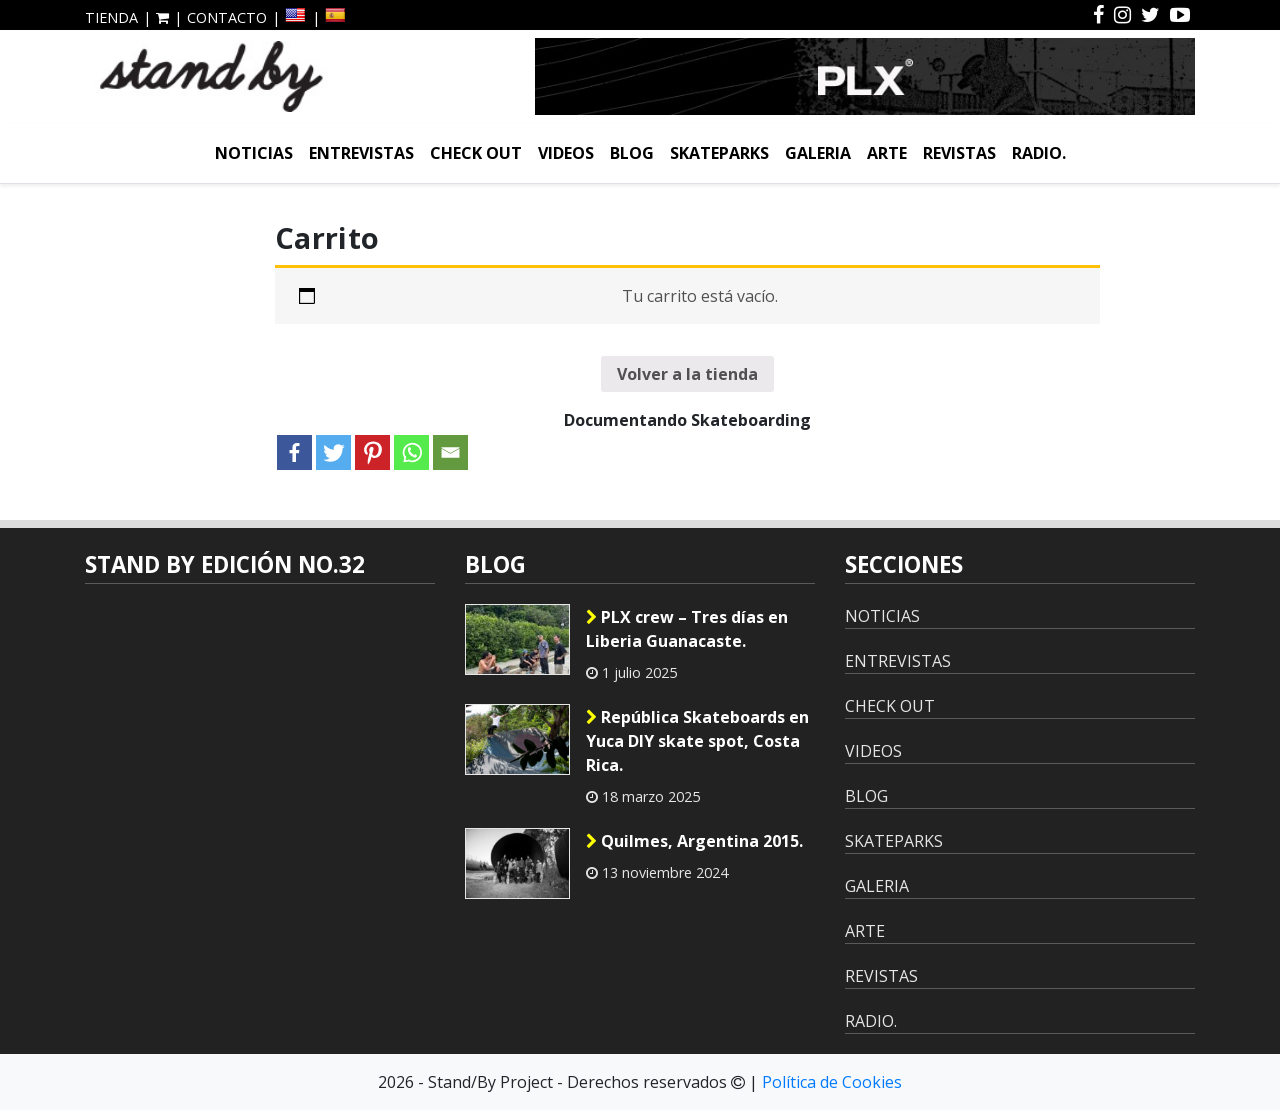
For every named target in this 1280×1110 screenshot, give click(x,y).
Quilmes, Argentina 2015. (694, 841)
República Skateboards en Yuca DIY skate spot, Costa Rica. (697, 741)
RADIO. (1039, 153)
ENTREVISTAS (361, 153)
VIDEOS (566, 153)
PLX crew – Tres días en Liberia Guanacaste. (687, 629)
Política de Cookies (832, 1082)
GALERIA (818, 153)
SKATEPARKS (719, 153)
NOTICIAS (254, 153)
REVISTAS (959, 153)
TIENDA (111, 17)
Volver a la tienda (687, 374)
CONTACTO (227, 17)
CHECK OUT (476, 153)
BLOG (632, 153)
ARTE (887, 153)
